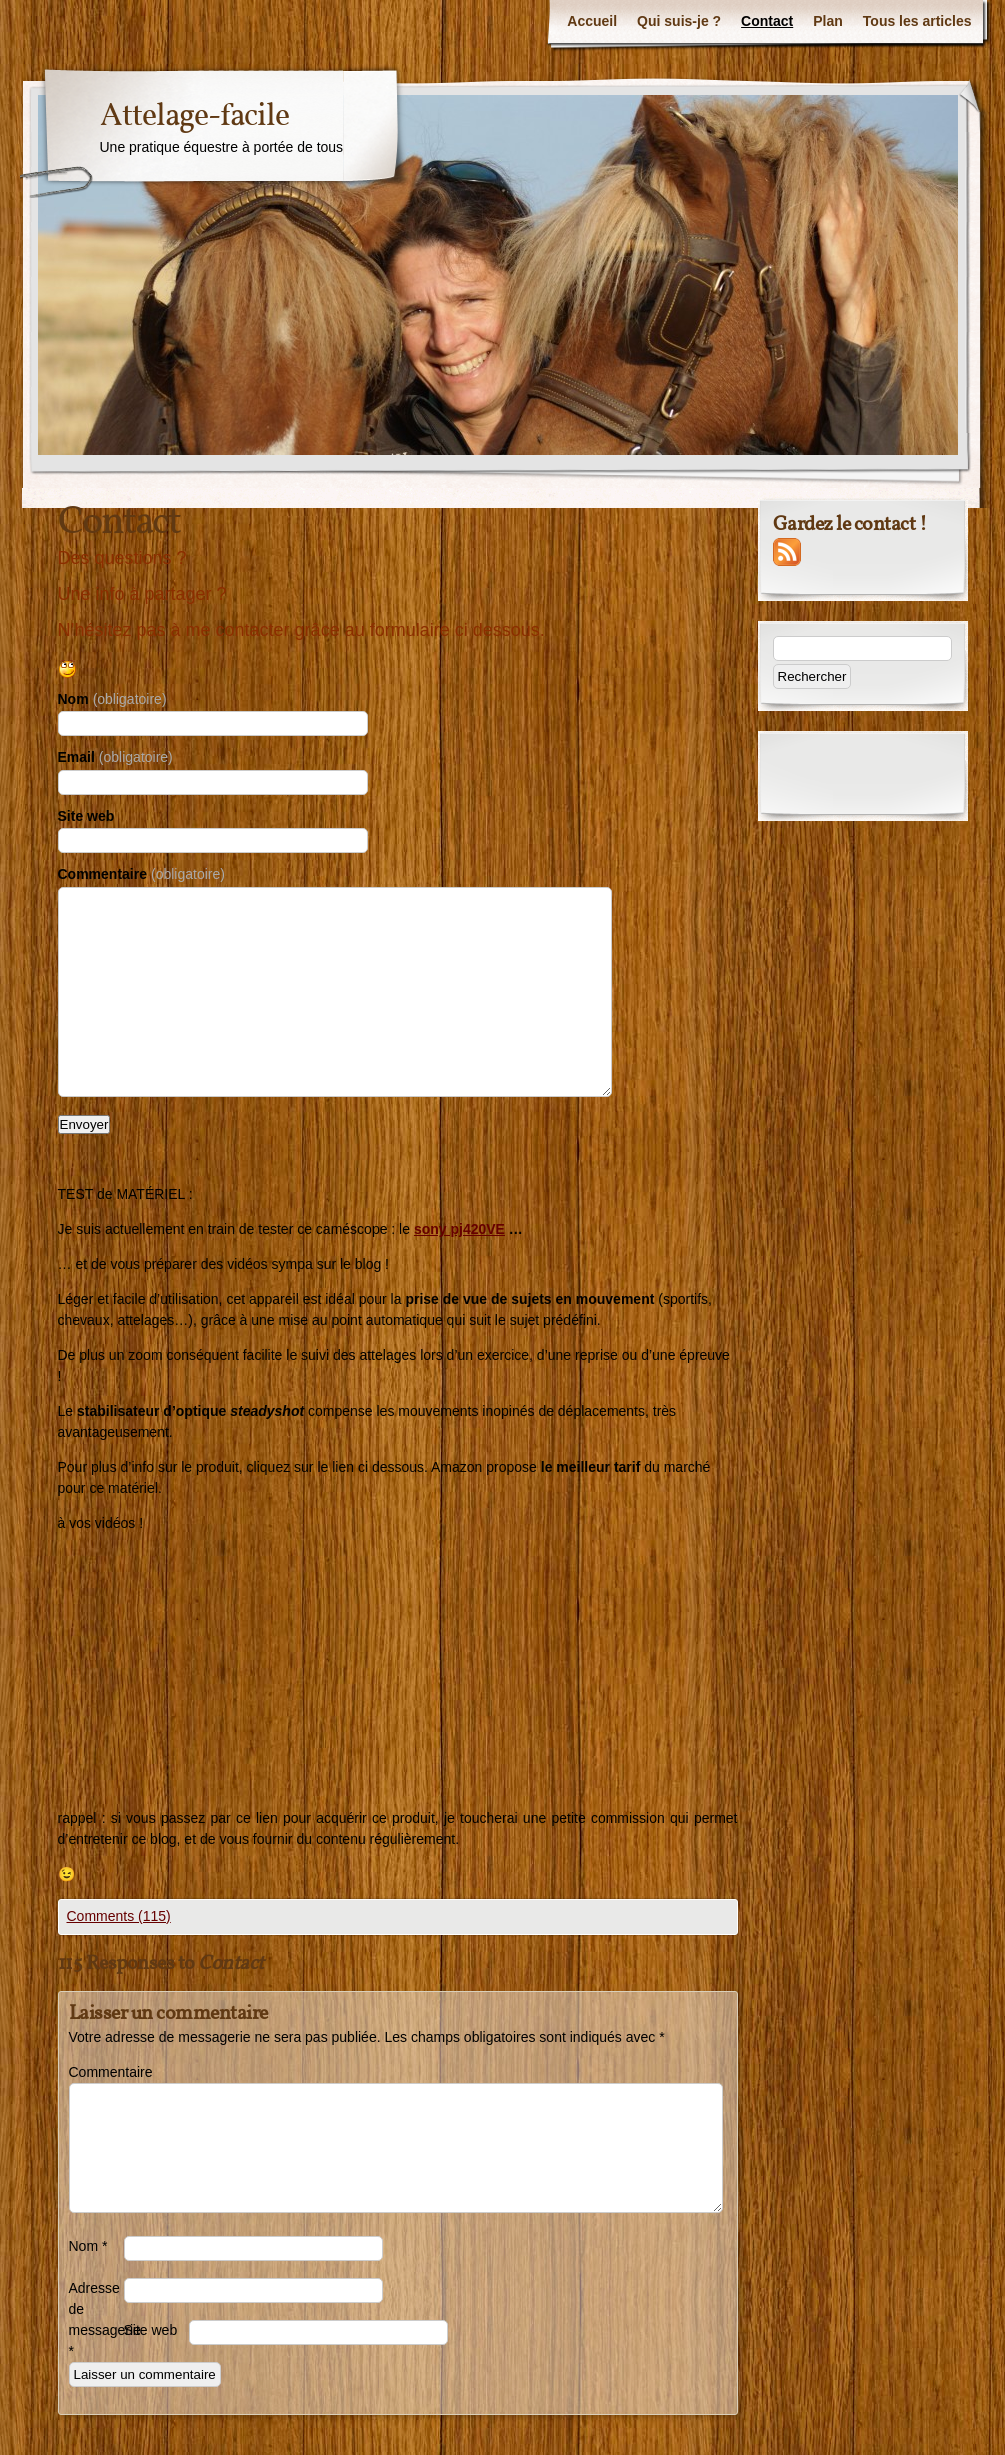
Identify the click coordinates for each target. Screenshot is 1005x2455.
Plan (828, 21)
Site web (86, 816)
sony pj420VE (459, 1229)
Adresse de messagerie (96, 2319)
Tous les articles (917, 21)
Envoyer (84, 1124)
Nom (112, 699)
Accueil (592, 21)
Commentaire (141, 874)
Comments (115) (119, 1916)
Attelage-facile (194, 117)
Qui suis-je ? (679, 21)
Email (115, 757)
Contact (767, 21)
